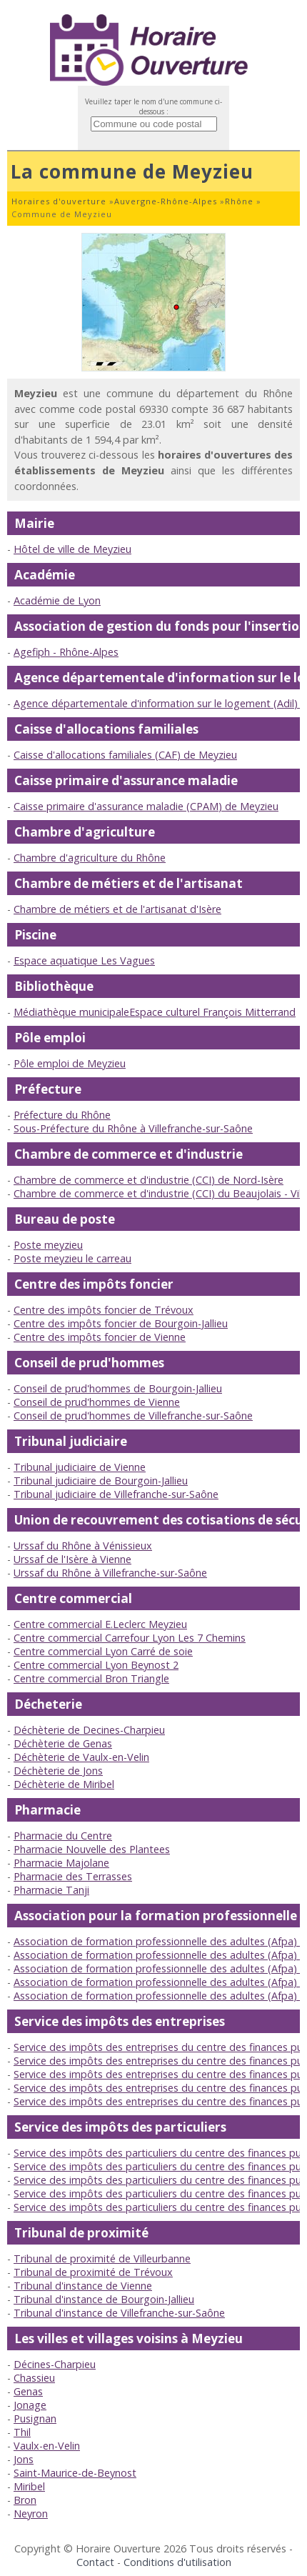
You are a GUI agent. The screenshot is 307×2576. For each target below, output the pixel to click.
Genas (28, 2391)
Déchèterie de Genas (63, 1743)
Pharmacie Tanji (51, 1890)
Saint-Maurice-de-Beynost (75, 2473)
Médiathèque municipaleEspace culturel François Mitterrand (155, 1012)
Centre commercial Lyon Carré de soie (103, 1651)
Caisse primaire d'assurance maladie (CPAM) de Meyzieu (146, 806)
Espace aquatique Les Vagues (84, 960)
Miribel (29, 2486)
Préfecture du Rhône (62, 1115)
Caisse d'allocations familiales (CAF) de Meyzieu (125, 755)
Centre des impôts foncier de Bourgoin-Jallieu (121, 1323)
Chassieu (34, 2378)
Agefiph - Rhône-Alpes (66, 652)
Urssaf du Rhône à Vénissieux (83, 1545)
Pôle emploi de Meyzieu (70, 1063)
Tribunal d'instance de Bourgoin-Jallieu (104, 2299)
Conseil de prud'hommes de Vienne (97, 1402)
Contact (95, 2562)
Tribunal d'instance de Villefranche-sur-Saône (119, 2313)
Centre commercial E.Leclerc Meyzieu (100, 1624)
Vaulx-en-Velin (47, 2445)
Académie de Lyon (57, 600)
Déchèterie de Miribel (64, 1784)
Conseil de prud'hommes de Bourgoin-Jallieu (118, 1388)
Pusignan (35, 2418)
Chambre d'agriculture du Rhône (90, 857)
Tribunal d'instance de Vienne (83, 2285)
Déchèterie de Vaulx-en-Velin (81, 1757)
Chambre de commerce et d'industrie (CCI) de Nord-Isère (148, 1180)
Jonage (30, 2405)
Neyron (31, 2513)
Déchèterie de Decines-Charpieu (89, 1730)
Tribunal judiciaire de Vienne (80, 1467)
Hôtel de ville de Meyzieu (72, 549)
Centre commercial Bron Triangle (91, 1678)
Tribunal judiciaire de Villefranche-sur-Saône (116, 1494)
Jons (24, 2459)
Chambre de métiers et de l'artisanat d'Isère (117, 909)
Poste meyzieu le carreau (72, 1258)
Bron (25, 2500)
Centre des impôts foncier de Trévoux (103, 1310)
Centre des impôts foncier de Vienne (100, 1337)
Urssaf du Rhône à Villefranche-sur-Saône (110, 1572)
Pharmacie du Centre (63, 1835)
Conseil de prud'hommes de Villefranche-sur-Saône (133, 1415)
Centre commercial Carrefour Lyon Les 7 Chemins (130, 1637)
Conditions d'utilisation (177, 2562)
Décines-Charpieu (55, 2364)
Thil (22, 2432)
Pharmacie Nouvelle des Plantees (92, 1849)
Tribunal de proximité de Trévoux (93, 2272)
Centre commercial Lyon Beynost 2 (96, 1665)
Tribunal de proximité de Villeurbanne (102, 2258)
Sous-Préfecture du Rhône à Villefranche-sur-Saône (133, 1128)
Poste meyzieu (48, 1245)
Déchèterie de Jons (58, 1770)
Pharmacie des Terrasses (73, 1876)
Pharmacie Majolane (61, 1862)
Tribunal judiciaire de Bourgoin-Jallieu (101, 1480)
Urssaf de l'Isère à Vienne (72, 1559)
